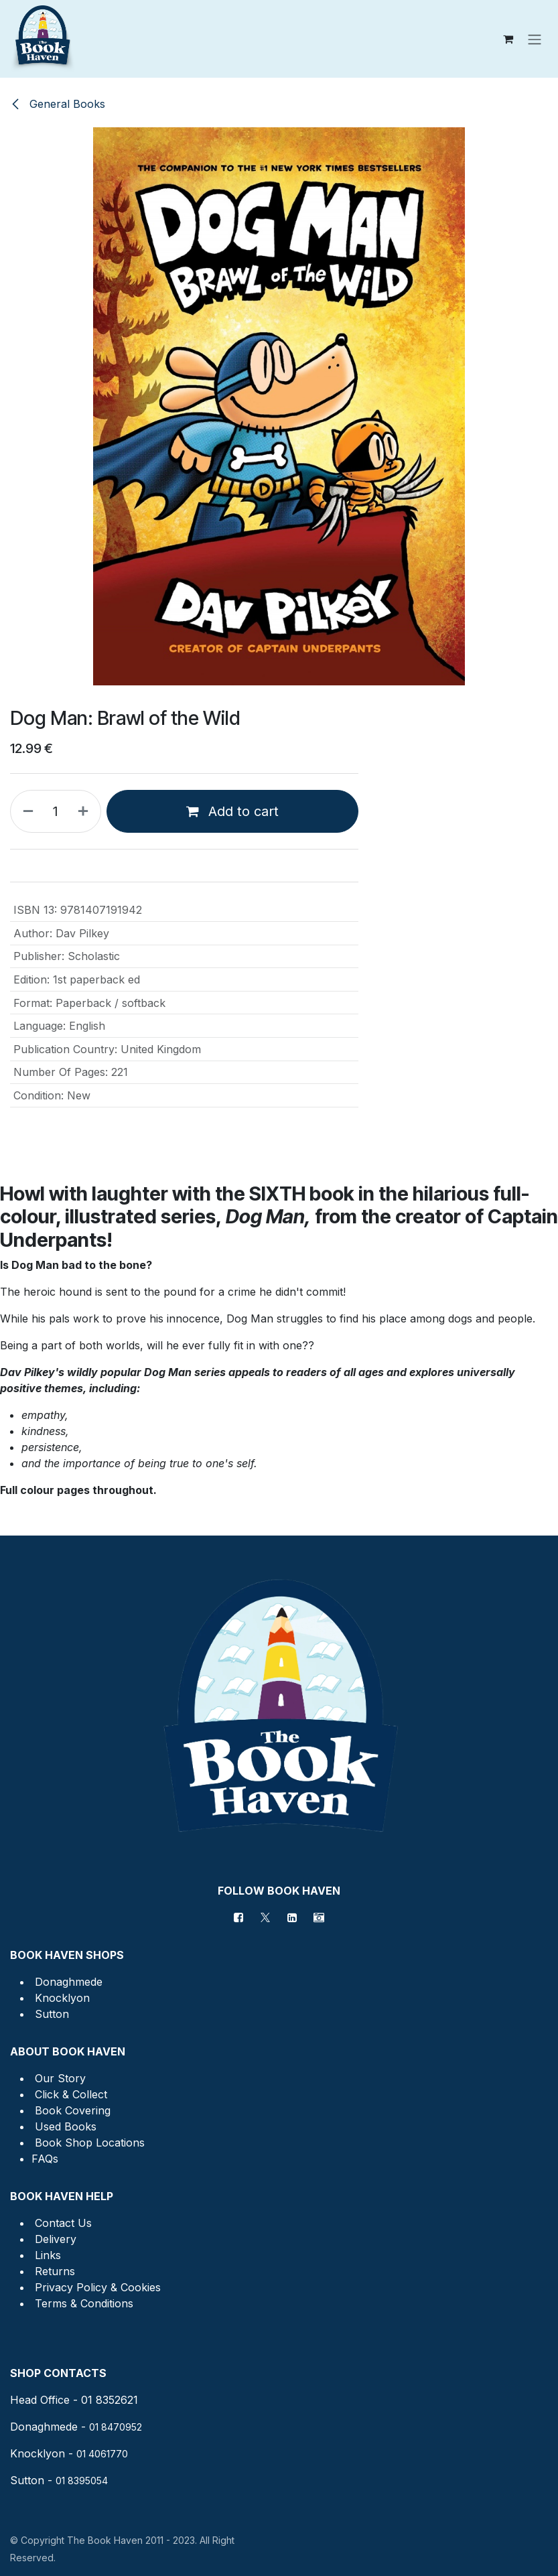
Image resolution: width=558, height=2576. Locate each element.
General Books (57, 104)
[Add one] (85, 811)
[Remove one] (25, 811)
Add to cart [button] (232, 811)
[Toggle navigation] (534, 39)
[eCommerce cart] (507, 38)
